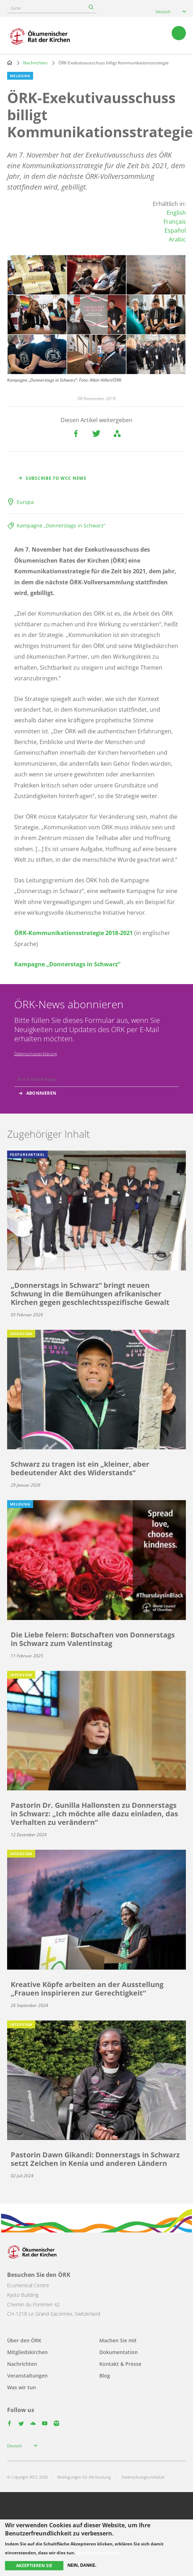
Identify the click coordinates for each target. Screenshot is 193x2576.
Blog (104, 2375)
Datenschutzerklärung (35, 1054)
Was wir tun (21, 2387)
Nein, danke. (82, 2565)
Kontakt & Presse (120, 2363)
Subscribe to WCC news (56, 478)
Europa (25, 502)
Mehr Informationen (98, 2552)
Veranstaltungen (27, 2375)
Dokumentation (118, 2352)
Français (174, 221)
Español (175, 230)
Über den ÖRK (24, 2340)
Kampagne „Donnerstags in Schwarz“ (61, 525)
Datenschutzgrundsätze (143, 2477)
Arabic (177, 239)
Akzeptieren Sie (34, 2565)
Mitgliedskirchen (27, 2352)
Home (9, 62)
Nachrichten (35, 63)
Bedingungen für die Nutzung (84, 2477)
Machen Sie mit (118, 2340)
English (176, 213)
